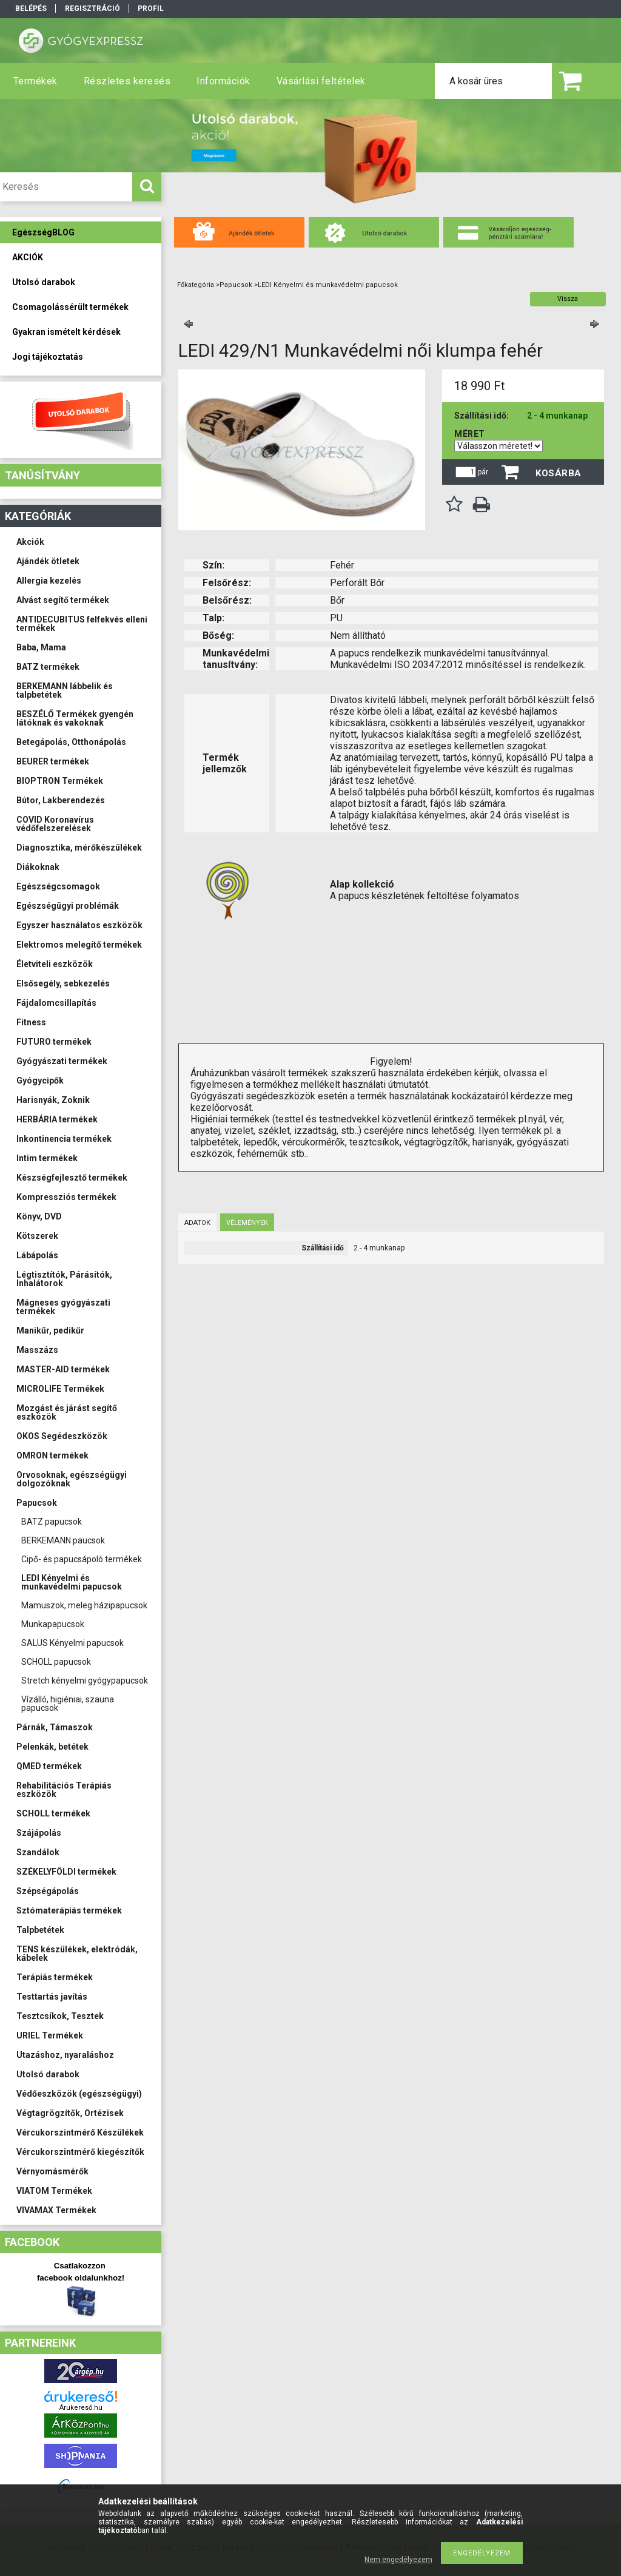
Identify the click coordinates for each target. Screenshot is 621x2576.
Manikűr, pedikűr (50, 1330)
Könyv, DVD (39, 1216)
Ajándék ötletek (47, 561)
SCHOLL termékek (53, 1813)
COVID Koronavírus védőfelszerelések (55, 824)
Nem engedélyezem (398, 2559)
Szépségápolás (47, 1891)
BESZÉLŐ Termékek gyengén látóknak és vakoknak (74, 718)
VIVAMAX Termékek (56, 2210)
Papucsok (36, 1503)
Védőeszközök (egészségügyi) (79, 2094)
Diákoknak (37, 867)
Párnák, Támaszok (54, 1727)
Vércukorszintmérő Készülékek (80, 2132)
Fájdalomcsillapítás (56, 1003)
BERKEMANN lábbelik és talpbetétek (64, 690)
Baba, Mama (41, 647)
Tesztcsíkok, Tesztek (60, 2016)
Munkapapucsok (52, 1624)
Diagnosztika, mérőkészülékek (79, 847)
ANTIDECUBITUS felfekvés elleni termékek (81, 624)
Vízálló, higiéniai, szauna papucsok (67, 1703)
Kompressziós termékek (66, 1197)
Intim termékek (47, 1158)
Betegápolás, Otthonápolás (71, 742)
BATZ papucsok (51, 1521)
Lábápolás (37, 1255)
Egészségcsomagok (58, 886)
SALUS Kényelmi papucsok (72, 1643)
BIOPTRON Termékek (59, 781)
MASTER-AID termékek (63, 1369)
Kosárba (558, 473)
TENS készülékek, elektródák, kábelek (77, 1953)
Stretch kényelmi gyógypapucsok (84, 1680)
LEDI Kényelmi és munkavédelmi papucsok (71, 1582)
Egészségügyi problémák (67, 906)
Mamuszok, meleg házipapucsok (84, 1605)
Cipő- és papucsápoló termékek (81, 1559)
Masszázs (37, 1350)
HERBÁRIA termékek (57, 1119)
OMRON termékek (52, 1455)
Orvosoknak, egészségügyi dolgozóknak (71, 1479)
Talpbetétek (40, 1930)
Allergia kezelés (48, 580)
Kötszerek (37, 1236)
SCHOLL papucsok (56, 1662)
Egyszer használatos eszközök (79, 925)
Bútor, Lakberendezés (60, 800)
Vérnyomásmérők (52, 2171)
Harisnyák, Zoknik (53, 1100)
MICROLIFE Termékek (60, 1389)
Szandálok (37, 1852)
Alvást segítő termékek (62, 600)
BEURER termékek (52, 761)
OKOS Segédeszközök (61, 1436)
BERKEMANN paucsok (63, 1540)
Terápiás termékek (54, 1977)
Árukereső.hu (80, 2408)
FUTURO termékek (54, 1042)
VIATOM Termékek (54, 2191)
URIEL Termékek (49, 2035)
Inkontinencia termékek (64, 1139)
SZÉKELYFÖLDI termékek (66, 1871)
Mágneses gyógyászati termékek (63, 1307)
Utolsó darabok (47, 2074)
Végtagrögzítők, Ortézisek (70, 2113)
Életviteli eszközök (54, 964)
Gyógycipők (40, 1080)
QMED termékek (49, 1766)
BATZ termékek (47, 667)
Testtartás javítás (51, 1996)
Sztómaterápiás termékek (69, 1910)
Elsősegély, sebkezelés (63, 983)
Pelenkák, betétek (52, 1747)
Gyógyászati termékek (61, 1061)
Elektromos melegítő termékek (79, 944)
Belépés (31, 8)
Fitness (31, 1022)
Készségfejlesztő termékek (71, 1177)
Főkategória (195, 285)
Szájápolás (38, 1833)
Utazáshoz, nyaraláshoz (65, 2055)
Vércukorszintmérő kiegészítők (80, 2152)
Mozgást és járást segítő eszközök (66, 1412)
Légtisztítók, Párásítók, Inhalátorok (64, 1279)
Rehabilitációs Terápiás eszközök (64, 1790)
